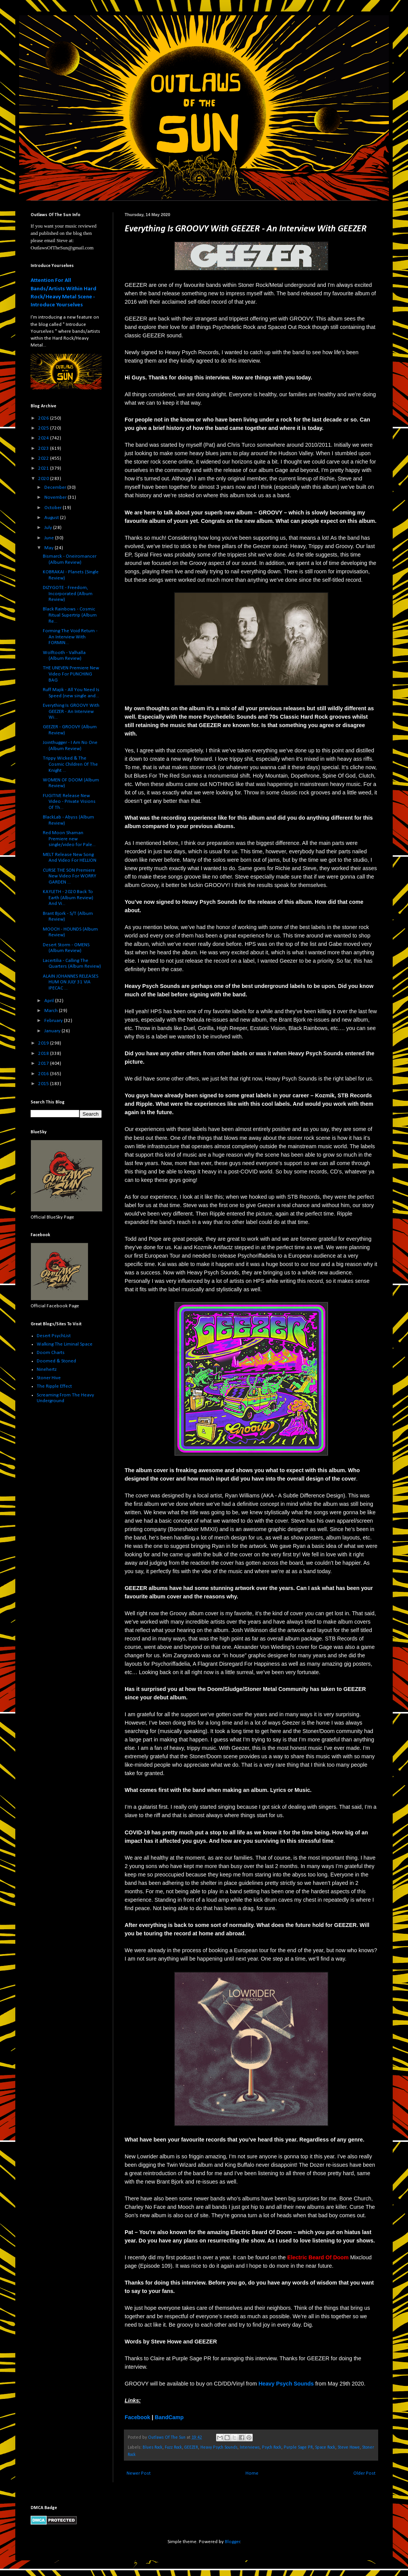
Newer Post (139, 2473)
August (52, 517)
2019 (44, 1043)
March (51, 1010)
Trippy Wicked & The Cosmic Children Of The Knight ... (70, 764)
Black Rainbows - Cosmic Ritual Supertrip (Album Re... (70, 615)
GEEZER (191, 2447)
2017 (44, 1063)
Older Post (364, 2473)
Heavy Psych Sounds (218, 2447)
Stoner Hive (49, 1377)
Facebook (137, 2417)
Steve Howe (349, 2447)
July (48, 527)
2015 (44, 1083)
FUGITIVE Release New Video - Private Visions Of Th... (69, 801)
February (54, 1020)
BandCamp (169, 2417)
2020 (44, 478)
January (53, 1030)
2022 (44, 458)
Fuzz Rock (173, 2447)
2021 (44, 468)
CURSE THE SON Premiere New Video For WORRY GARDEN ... (69, 876)
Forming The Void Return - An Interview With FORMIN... (70, 636)
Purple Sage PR (298, 2447)
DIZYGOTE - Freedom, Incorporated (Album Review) (68, 593)
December (55, 487)
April (49, 1000)
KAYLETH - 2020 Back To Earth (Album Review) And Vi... (68, 897)
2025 (44, 428)
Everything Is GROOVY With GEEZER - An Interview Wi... (71, 711)
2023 (44, 448)
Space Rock (325, 2447)
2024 (44, 438)
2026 (44, 418)
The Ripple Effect (54, 1386)
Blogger (232, 2541)
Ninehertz (47, 1369)
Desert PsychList (54, 1335)
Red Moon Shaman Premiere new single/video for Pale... (69, 838)
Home (251, 2473)
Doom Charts (51, 1352)
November (56, 497)
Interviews (250, 2447)
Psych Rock (271, 2447)
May (49, 547)
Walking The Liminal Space (65, 1344)
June (49, 537)
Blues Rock (153, 2447)
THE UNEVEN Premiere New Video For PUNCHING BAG (71, 674)
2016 (44, 1073)
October (53, 507)
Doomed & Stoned (56, 1361)
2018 (44, 1053)
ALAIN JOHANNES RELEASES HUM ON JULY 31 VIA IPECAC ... (70, 982)
